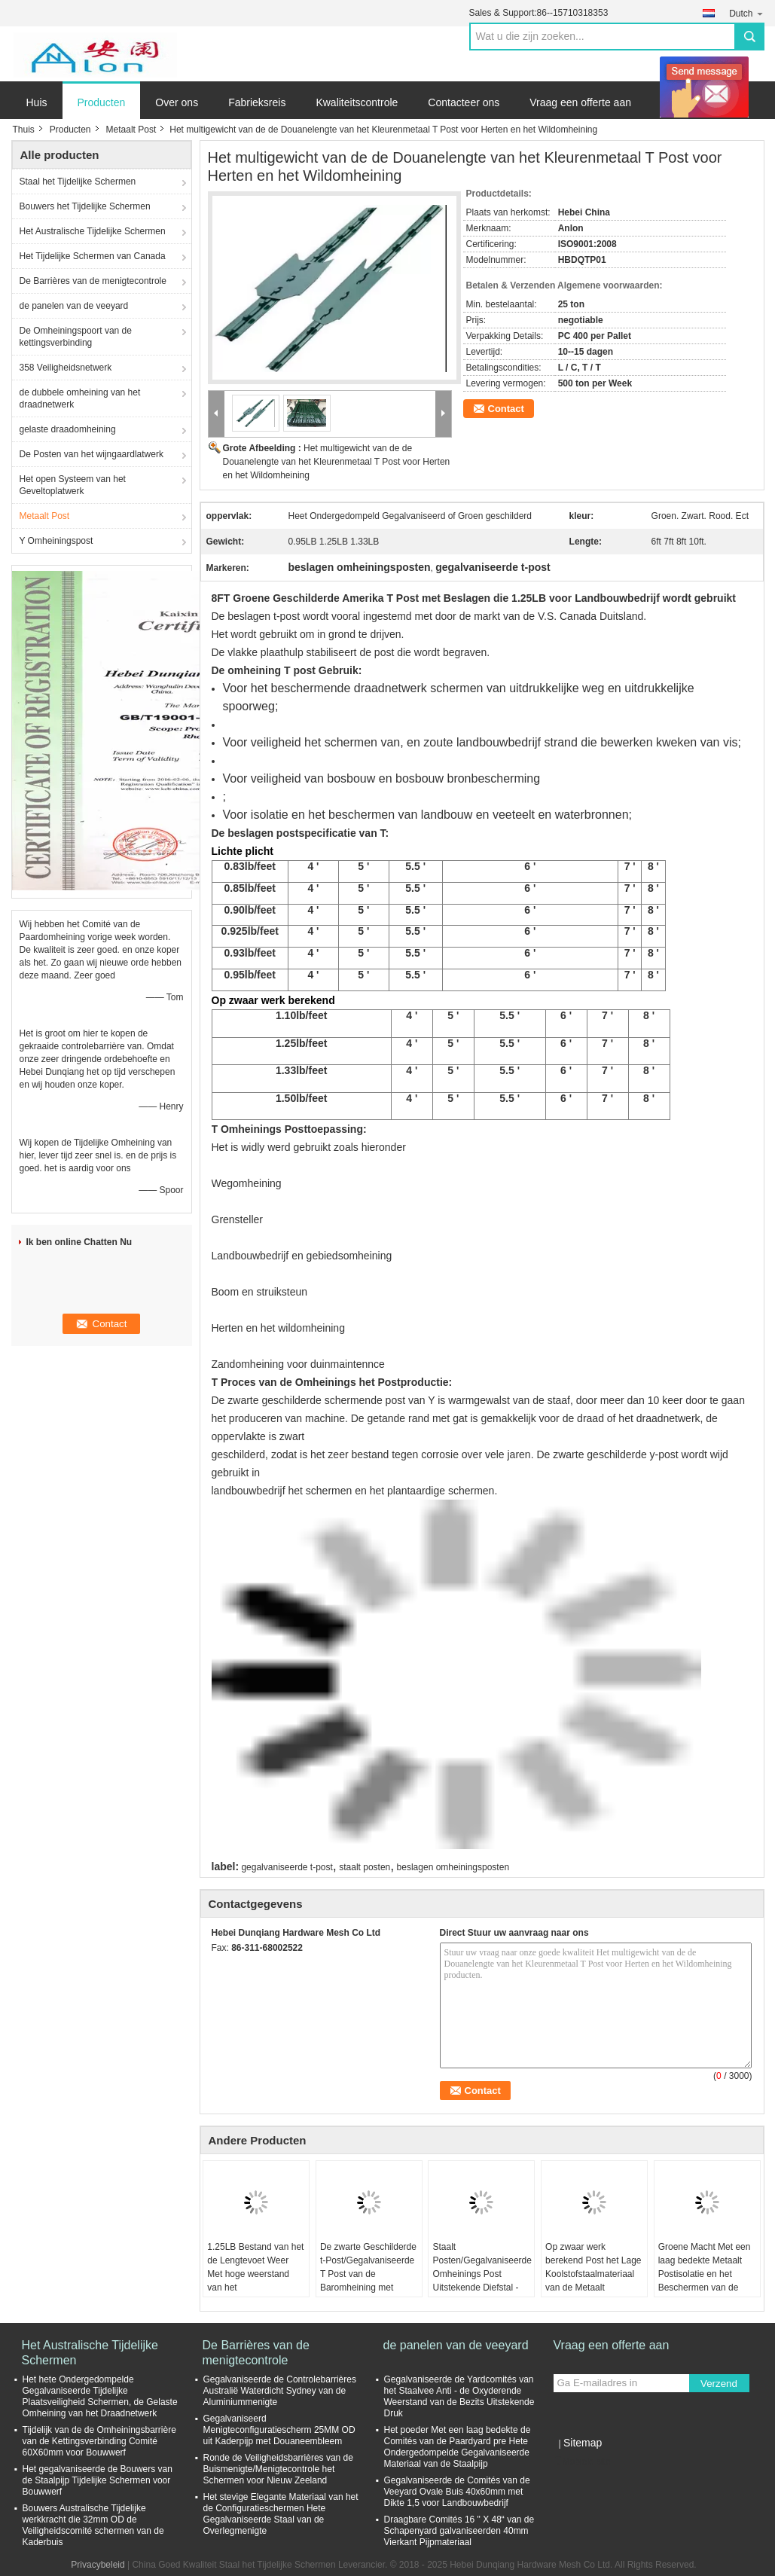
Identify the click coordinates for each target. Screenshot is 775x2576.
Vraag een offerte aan (580, 102)
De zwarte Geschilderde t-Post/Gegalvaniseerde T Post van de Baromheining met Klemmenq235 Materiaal (368, 2281)
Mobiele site (582, 2461)
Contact (506, 408)
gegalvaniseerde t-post (286, 1867)
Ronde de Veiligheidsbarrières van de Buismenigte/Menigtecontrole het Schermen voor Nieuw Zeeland (278, 2469)
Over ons (176, 102)
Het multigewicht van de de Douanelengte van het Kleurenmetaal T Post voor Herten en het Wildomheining (336, 462)
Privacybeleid (97, 2564)
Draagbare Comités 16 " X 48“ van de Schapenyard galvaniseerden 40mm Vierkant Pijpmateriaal (459, 2530)
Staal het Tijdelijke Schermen (78, 181)
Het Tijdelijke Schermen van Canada (93, 256)
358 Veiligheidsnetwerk (66, 367)
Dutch (746, 13)
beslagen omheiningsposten (453, 1867)
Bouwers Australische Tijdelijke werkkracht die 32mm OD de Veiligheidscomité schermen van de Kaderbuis (93, 2525)
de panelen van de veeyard (74, 306)
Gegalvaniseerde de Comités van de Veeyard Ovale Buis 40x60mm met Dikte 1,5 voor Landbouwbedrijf (457, 2491)
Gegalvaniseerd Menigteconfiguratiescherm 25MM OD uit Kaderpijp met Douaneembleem (279, 2429)
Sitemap (582, 2443)
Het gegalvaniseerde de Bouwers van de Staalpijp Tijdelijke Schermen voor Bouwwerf (97, 2480)
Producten (102, 102)
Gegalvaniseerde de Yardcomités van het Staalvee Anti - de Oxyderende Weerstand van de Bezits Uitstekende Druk (459, 2396)
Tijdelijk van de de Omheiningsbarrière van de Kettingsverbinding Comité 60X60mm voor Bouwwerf (99, 2441)
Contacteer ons (463, 102)
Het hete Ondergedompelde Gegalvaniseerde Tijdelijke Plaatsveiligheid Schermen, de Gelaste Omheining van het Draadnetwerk (100, 2396)
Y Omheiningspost (56, 541)
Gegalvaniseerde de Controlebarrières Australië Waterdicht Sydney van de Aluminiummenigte (279, 2390)
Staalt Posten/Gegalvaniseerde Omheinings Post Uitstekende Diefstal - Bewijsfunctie (481, 2274)
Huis (36, 102)
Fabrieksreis (256, 102)
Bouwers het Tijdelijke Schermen (85, 206)
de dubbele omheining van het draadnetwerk (80, 398)
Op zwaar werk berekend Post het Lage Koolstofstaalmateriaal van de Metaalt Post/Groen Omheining (593, 2274)
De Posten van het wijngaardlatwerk (91, 454)
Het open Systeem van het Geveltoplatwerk (73, 485)
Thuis (24, 129)
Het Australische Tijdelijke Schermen (93, 231)
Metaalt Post (131, 129)
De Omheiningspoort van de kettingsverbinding (76, 336)
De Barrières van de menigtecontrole (93, 281)
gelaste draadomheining (68, 429)
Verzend (718, 2383)
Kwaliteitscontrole (357, 102)
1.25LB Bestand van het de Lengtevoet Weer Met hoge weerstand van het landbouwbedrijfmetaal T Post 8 (255, 2281)
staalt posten (364, 1867)
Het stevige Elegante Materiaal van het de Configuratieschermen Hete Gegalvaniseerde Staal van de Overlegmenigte (281, 2514)
